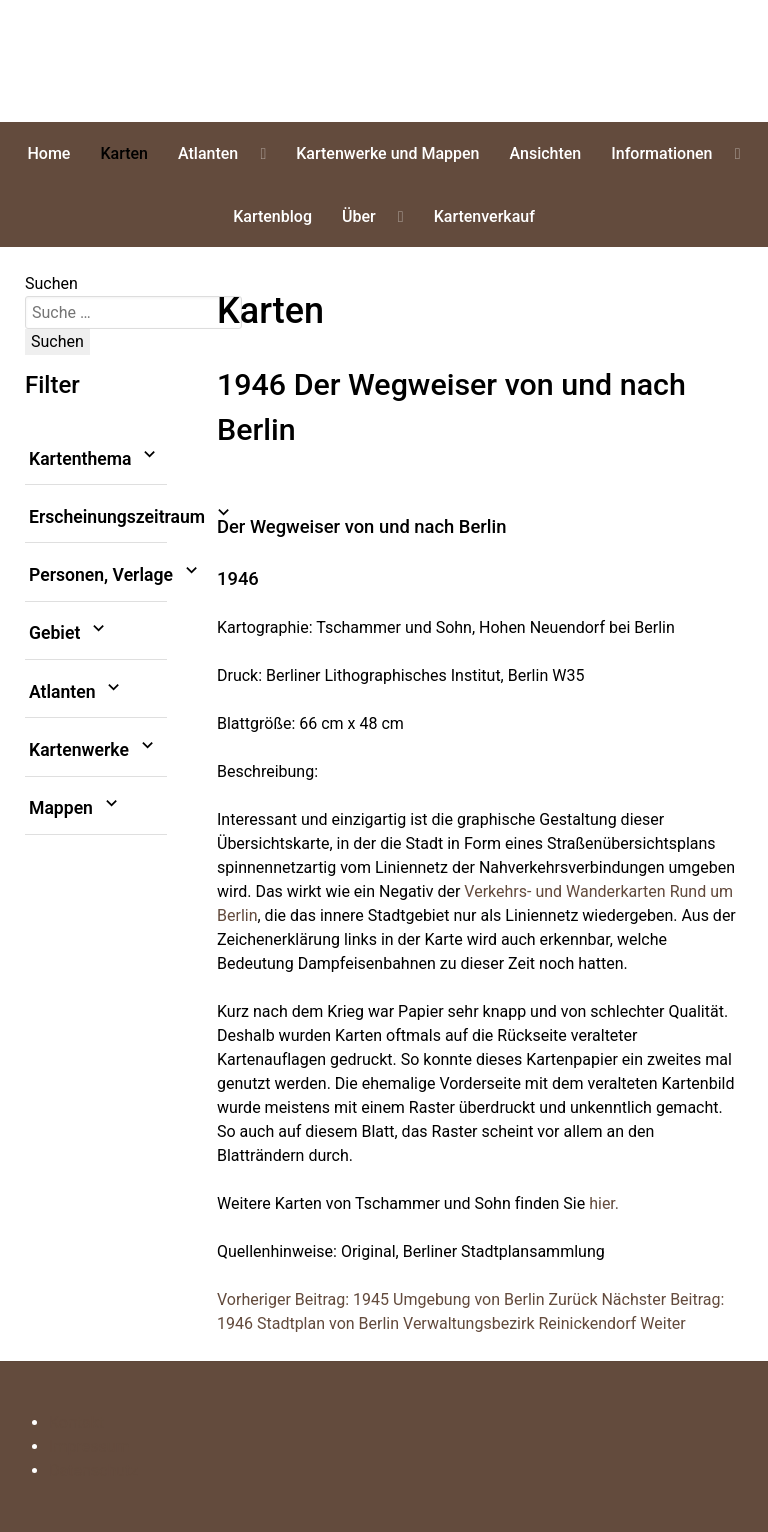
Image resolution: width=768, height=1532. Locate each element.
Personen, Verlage (98, 575)
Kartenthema (95, 459)
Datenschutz (93, 1470)
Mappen (75, 808)
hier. (604, 1203)
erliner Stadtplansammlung (126, 60)
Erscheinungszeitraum (98, 517)
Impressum (89, 1446)
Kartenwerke (93, 750)
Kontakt (76, 1422)
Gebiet (69, 634)
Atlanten (77, 692)
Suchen (51, 283)
